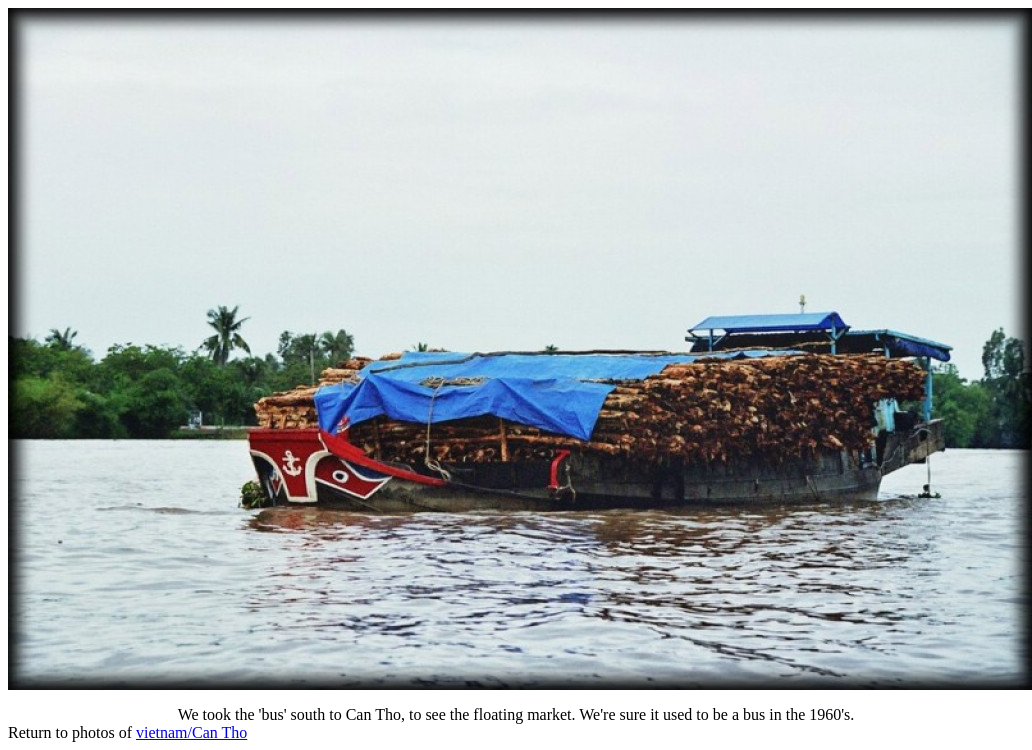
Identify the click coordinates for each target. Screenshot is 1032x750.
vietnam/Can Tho (191, 732)
